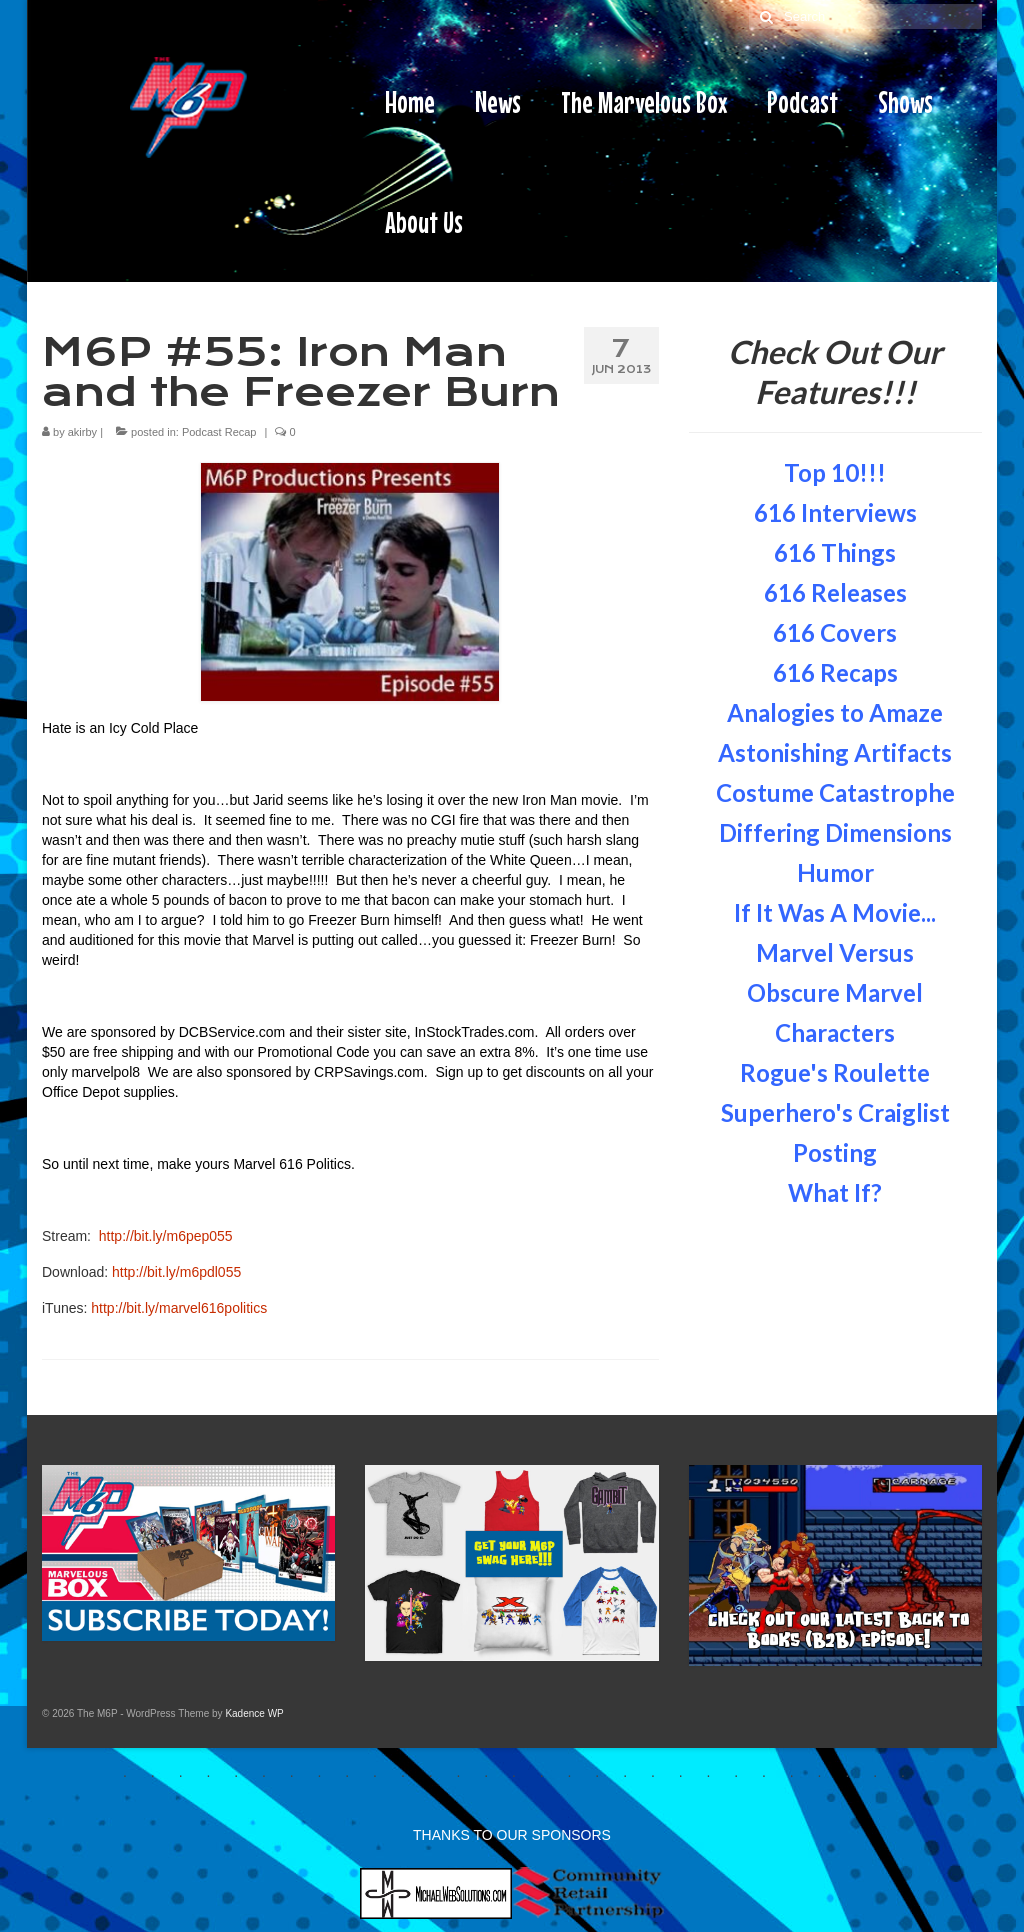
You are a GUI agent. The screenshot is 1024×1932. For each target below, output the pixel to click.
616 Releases (835, 592)
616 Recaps (835, 672)
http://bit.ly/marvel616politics (179, 1308)
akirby (82, 432)
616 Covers (835, 632)
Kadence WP (254, 1713)
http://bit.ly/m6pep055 (166, 1236)
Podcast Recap (219, 432)
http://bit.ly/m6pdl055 (176, 1272)
